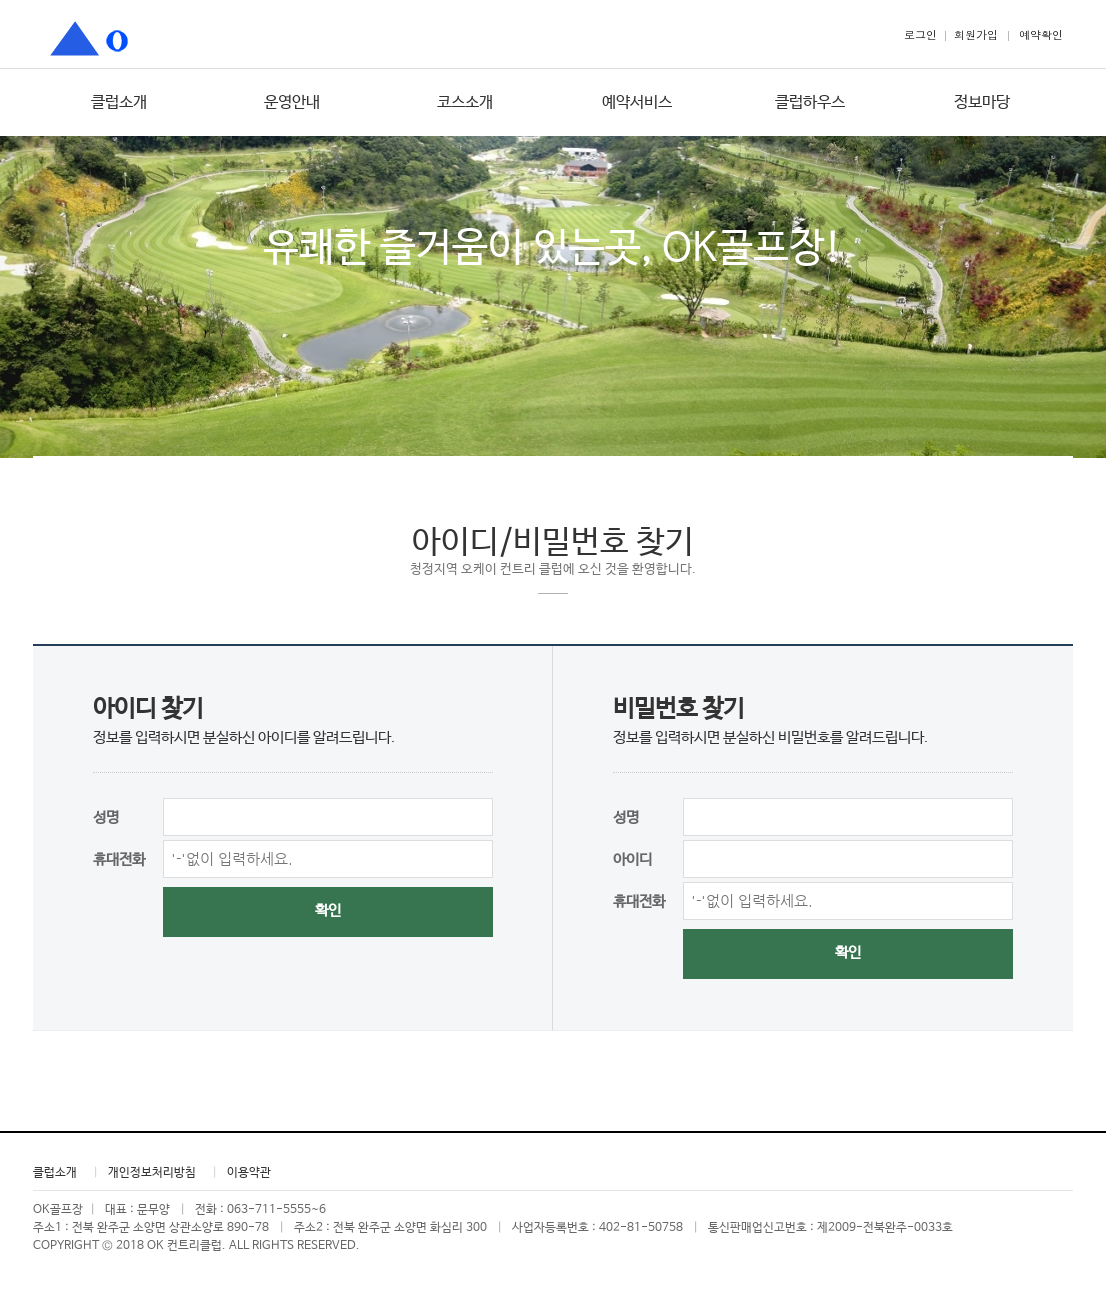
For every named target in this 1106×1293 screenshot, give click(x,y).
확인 (328, 910)
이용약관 (249, 1173)
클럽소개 (119, 102)
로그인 (920, 34)
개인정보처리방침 (152, 1173)
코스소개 (465, 102)
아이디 (632, 859)
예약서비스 (637, 102)
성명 (106, 817)
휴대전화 (119, 859)
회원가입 (976, 34)
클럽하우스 (810, 102)
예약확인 (1041, 34)
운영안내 (292, 102)
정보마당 (982, 102)
